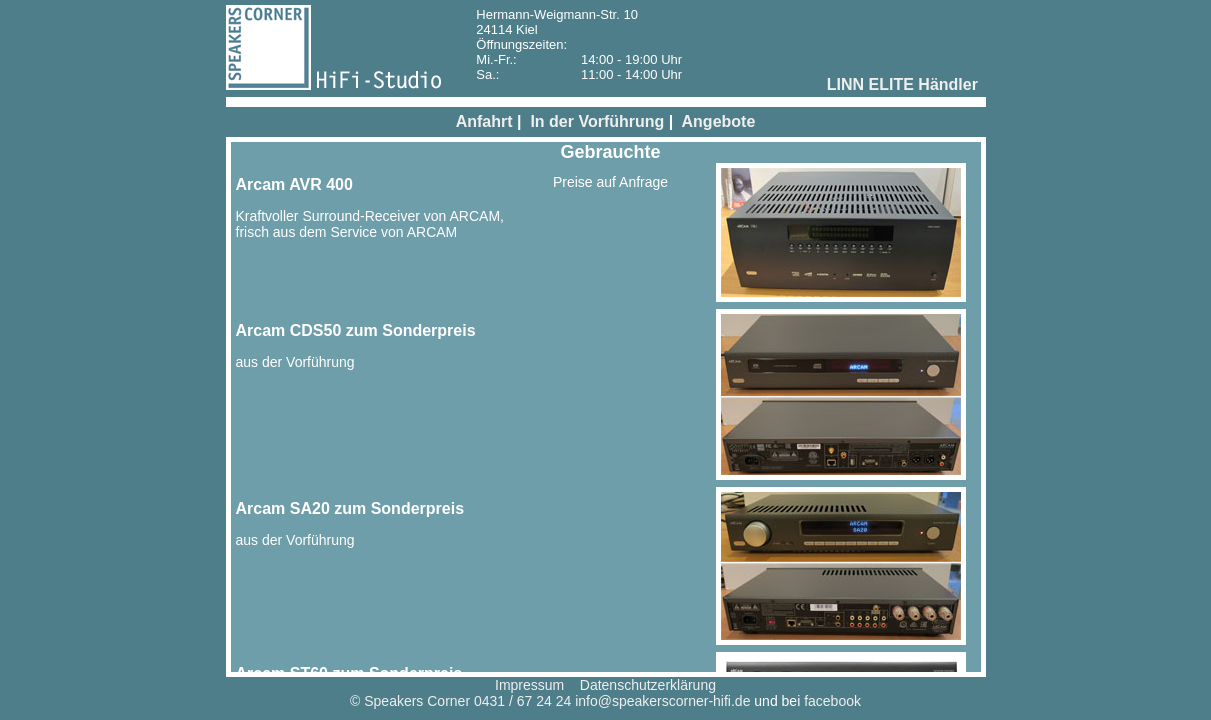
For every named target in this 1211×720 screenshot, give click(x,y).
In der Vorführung (597, 121)
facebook (832, 701)
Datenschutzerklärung (648, 685)
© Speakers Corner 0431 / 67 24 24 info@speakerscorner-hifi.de (550, 701)
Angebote (719, 121)
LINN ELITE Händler (902, 84)
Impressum (529, 685)
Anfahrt (484, 121)
